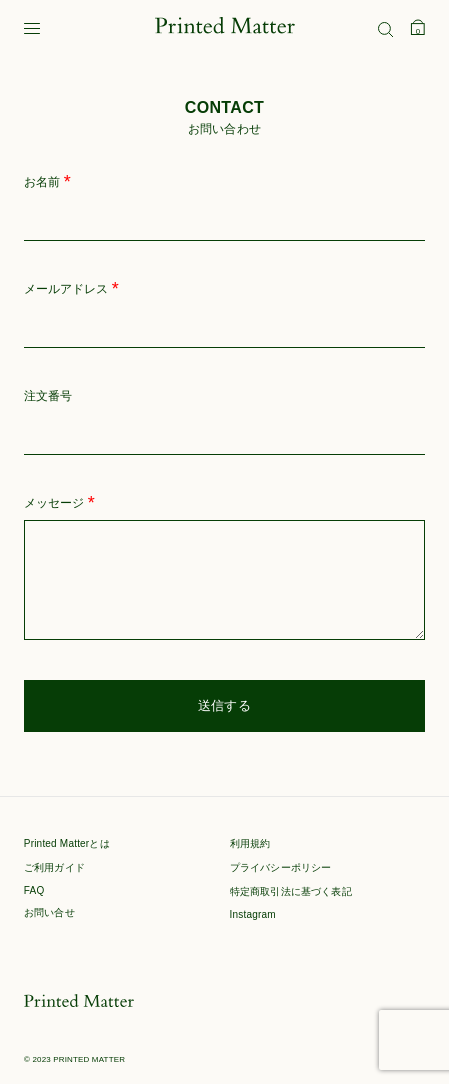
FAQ (34, 890)
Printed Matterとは (67, 843)
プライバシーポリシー (281, 867)
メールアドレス (71, 289)
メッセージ (59, 503)
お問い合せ (49, 912)
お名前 (47, 182)
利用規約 (250, 843)
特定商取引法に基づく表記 (291, 891)
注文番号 (48, 396)
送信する (224, 705)
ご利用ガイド (54, 867)
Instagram (253, 914)
